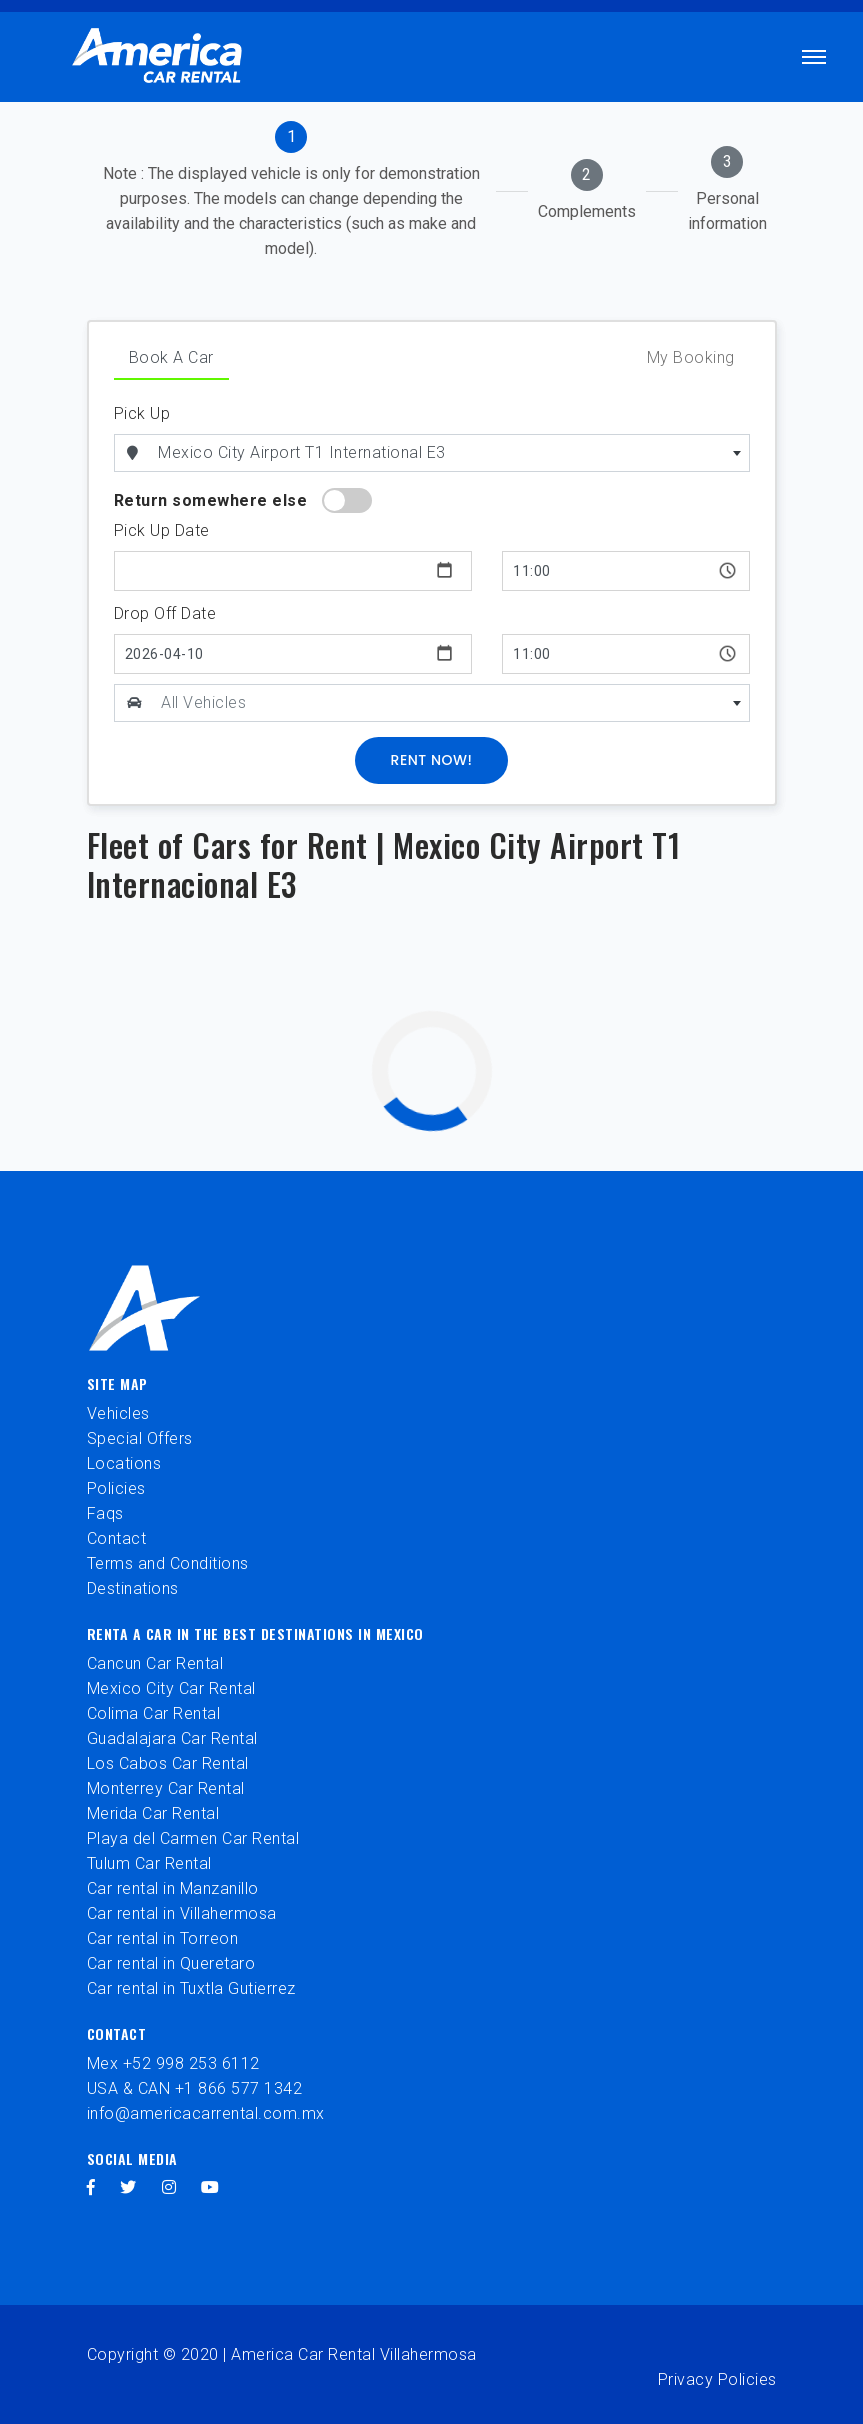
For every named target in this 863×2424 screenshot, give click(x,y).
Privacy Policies (717, 2379)
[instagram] (169, 2187)
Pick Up (142, 413)
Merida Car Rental (153, 1813)
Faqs (105, 1513)
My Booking (691, 357)
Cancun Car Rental (155, 1663)
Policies (116, 1488)
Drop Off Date (165, 613)
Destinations (133, 1588)
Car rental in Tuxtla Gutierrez (191, 1988)
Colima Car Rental (154, 1713)
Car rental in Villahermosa (182, 1913)
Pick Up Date (162, 530)
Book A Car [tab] (171, 357)
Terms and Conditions (168, 1563)
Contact (117, 1538)
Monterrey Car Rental (166, 1788)
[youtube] (210, 2187)
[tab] (291, 191)
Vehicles (118, 1413)
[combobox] (450, 453)
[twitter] (128, 2187)
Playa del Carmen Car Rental (193, 1838)
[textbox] (451, 703)
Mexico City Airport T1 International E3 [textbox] (302, 452)
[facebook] (91, 2187)
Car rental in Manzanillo (173, 1888)
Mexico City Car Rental (171, 1688)
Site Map (117, 1383)
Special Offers (140, 1438)
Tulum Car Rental (149, 1863)
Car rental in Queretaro (171, 1963)
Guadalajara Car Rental (172, 1738)
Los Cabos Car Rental (168, 1763)
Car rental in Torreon (163, 1938)
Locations (124, 1463)
